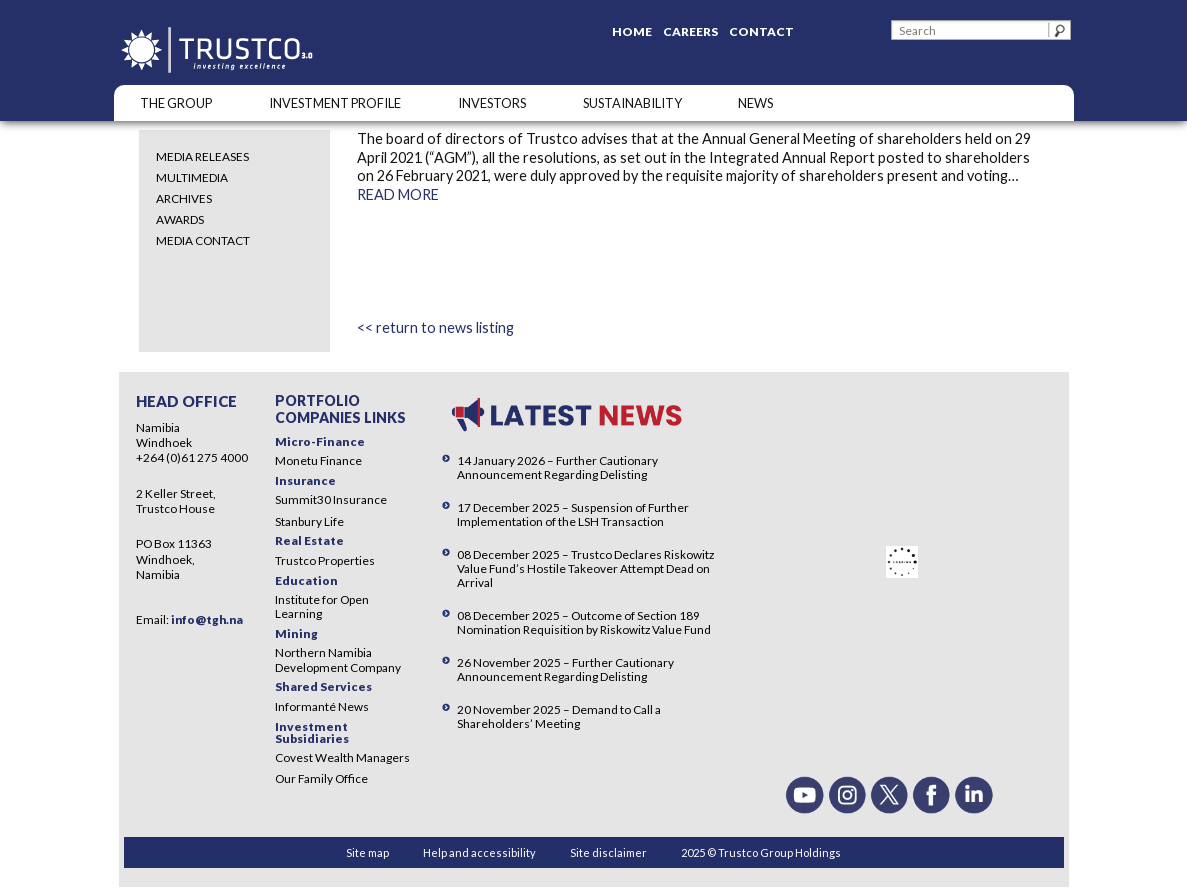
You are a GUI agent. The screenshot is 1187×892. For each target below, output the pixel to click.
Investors (492, 103)
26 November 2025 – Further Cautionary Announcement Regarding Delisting (565, 669)
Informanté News (322, 706)
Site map (367, 852)
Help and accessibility (479, 852)
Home (632, 31)
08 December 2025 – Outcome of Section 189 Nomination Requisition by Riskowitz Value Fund (584, 622)
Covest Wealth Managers (342, 757)
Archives (184, 198)
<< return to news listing (435, 327)
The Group (176, 103)
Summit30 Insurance (331, 499)
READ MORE (398, 194)
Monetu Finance (318, 460)
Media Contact (203, 240)
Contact (761, 31)
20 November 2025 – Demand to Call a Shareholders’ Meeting (559, 716)
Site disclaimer (608, 852)
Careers (690, 31)
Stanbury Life (309, 521)
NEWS (755, 103)
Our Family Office (321, 778)
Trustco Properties (325, 560)
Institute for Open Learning (322, 606)
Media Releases (202, 156)
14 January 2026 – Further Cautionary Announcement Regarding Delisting (557, 467)
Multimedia (192, 177)
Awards (180, 219)
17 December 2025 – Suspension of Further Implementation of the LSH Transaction (573, 514)
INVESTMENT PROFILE (335, 103)
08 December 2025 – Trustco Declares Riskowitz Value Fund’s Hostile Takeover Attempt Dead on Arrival (585, 568)
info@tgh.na (207, 619)
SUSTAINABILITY (632, 103)
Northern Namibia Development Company (338, 659)
